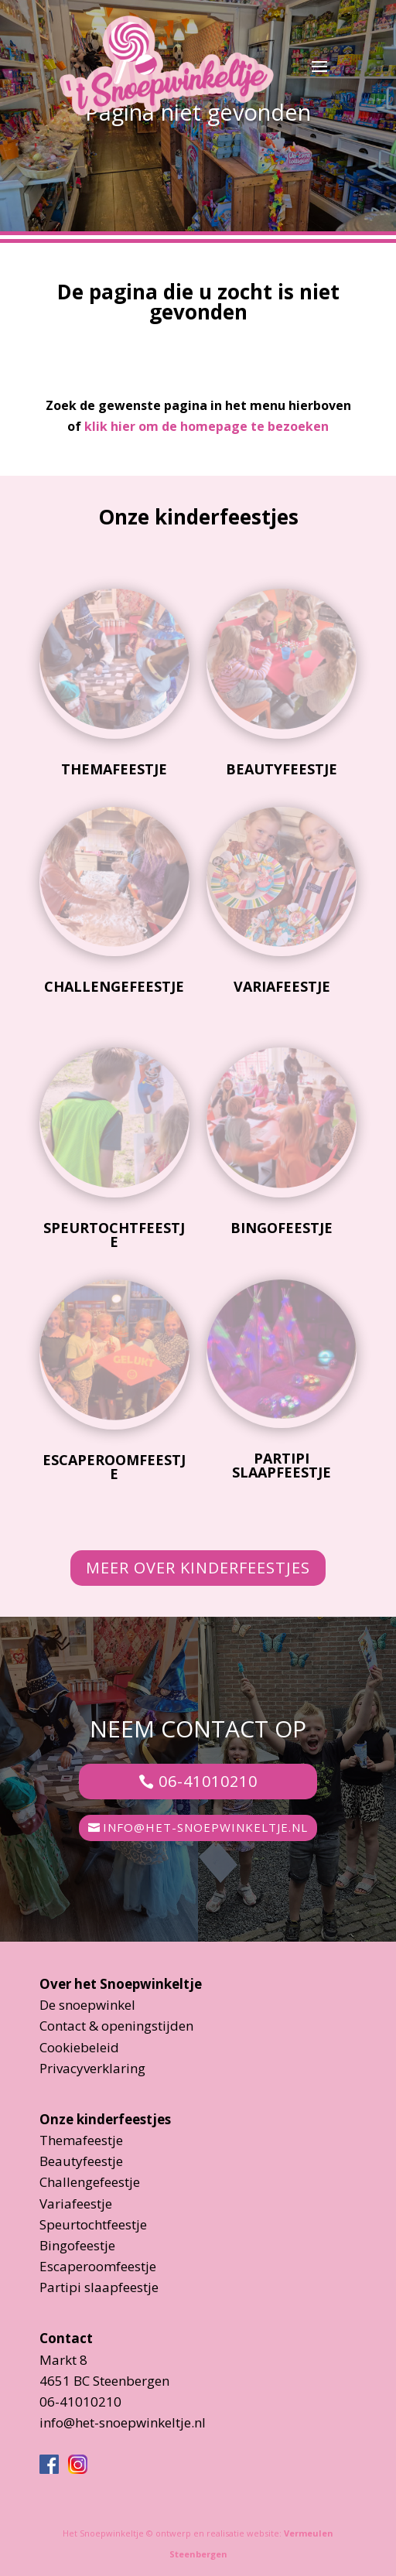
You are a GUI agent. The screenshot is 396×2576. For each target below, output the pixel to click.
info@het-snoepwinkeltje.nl (205, 1827)
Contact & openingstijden (116, 2025)
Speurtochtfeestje (114, 1234)
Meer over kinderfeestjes (198, 1567)
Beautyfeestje (281, 769)
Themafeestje (114, 769)
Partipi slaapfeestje (281, 1465)
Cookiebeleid (79, 2047)
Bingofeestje (281, 1227)
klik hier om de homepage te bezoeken (206, 426)
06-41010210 (208, 1781)
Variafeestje (282, 986)
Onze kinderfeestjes (105, 2119)
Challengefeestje (114, 986)
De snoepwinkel (87, 2005)
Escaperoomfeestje (114, 1466)
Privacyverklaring (92, 2068)
